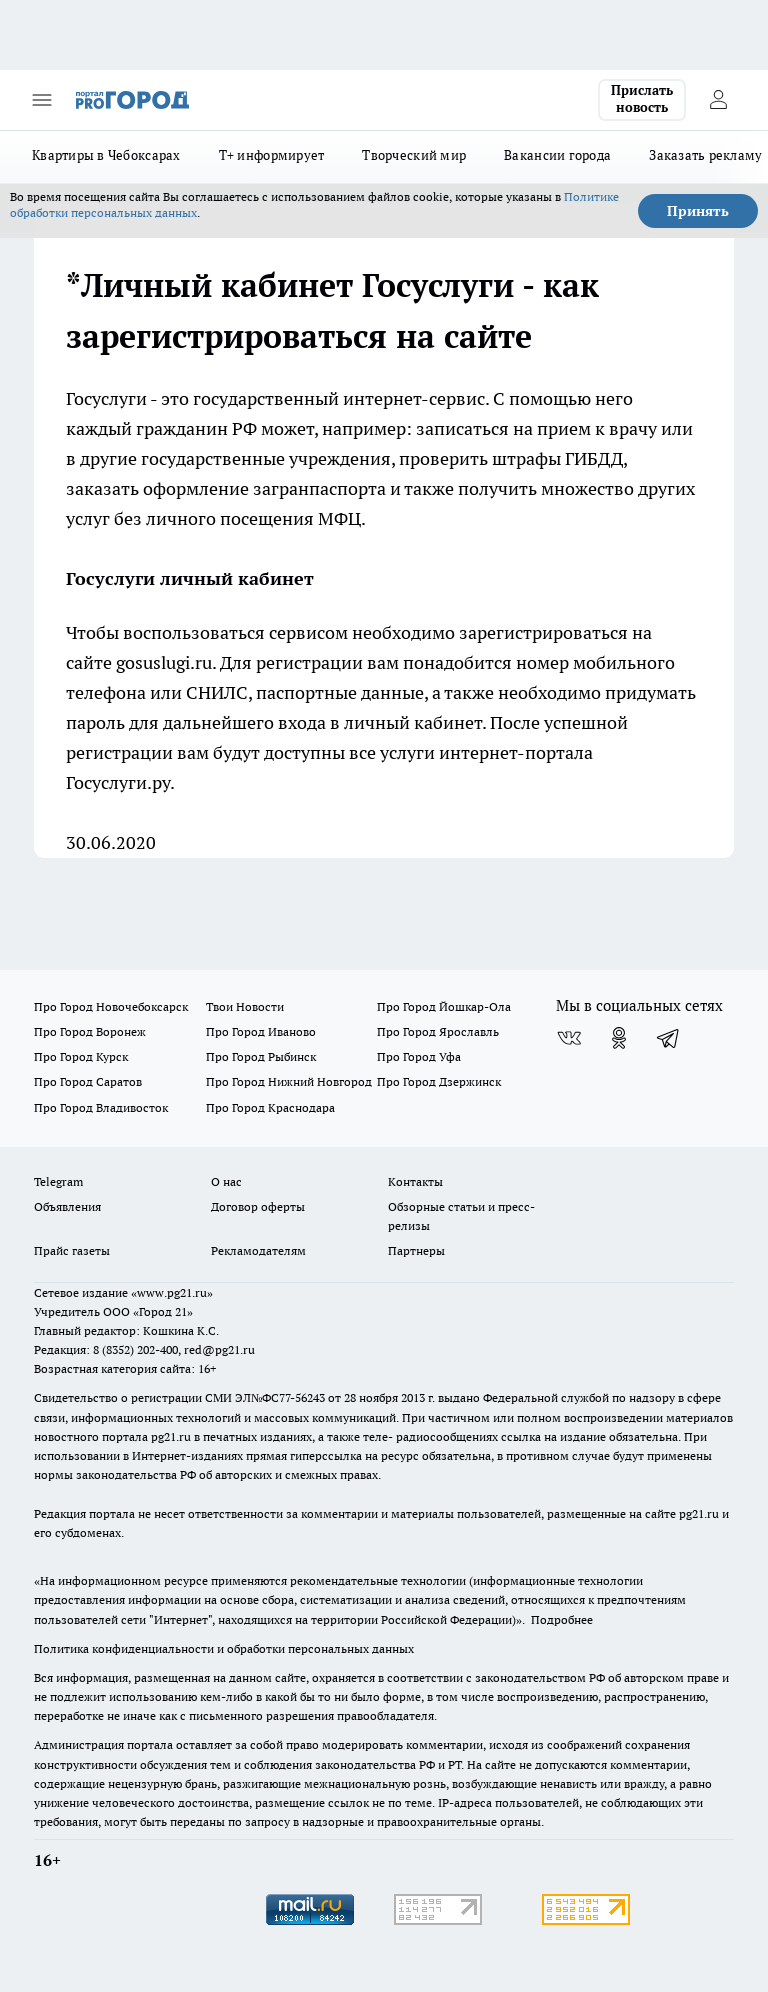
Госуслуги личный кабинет (190, 578)
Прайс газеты (72, 1250)
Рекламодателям (258, 1250)
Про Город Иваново (261, 1031)
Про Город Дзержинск (439, 1081)
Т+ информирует (272, 155)
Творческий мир (414, 155)
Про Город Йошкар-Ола (444, 1006)
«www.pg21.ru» (172, 1292)
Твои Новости (245, 1006)
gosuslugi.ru (164, 662)
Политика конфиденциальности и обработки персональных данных (224, 1648)
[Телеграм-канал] (669, 1038)
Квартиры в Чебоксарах (106, 155)
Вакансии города (557, 155)
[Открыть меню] (42, 100)
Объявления (67, 1206)
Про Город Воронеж (90, 1031)
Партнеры (416, 1250)
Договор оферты (258, 1206)
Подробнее (562, 1619)
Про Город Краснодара (270, 1107)
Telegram (58, 1181)
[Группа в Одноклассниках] (619, 1038)
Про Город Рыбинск (261, 1056)
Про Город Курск (81, 1056)
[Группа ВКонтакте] (569, 1038)
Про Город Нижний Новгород (289, 1081)
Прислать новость (642, 99)
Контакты (415, 1181)
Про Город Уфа (419, 1056)
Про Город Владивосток (101, 1107)
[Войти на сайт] (718, 100)
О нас (226, 1181)
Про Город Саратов (88, 1081)
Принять (698, 211)
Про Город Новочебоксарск (111, 1006)
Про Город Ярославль (438, 1031)
